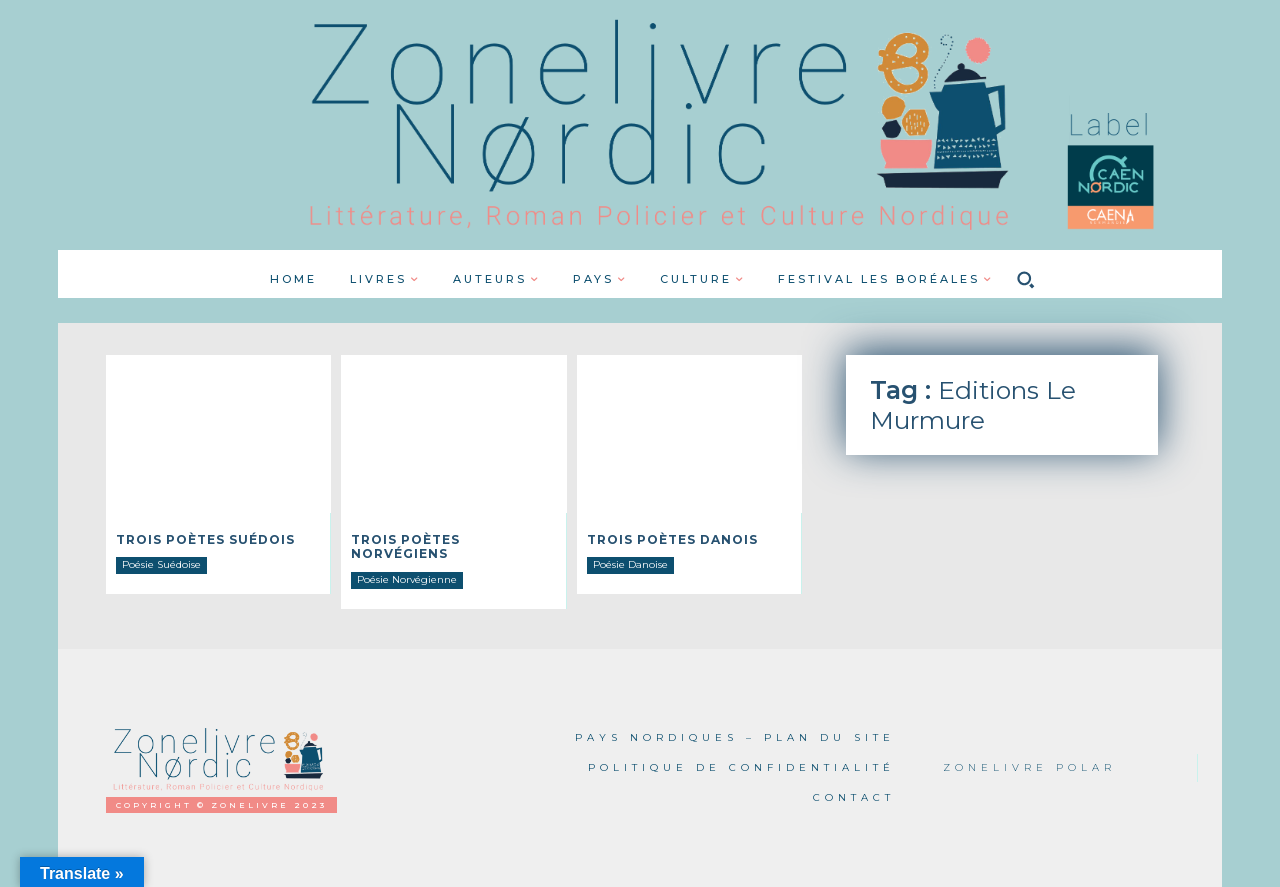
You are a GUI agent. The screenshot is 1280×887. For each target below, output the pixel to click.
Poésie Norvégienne (407, 579)
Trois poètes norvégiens (405, 546)
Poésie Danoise (630, 564)
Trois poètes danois (672, 539)
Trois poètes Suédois (205, 539)
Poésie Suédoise (161, 564)
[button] (1026, 279)
